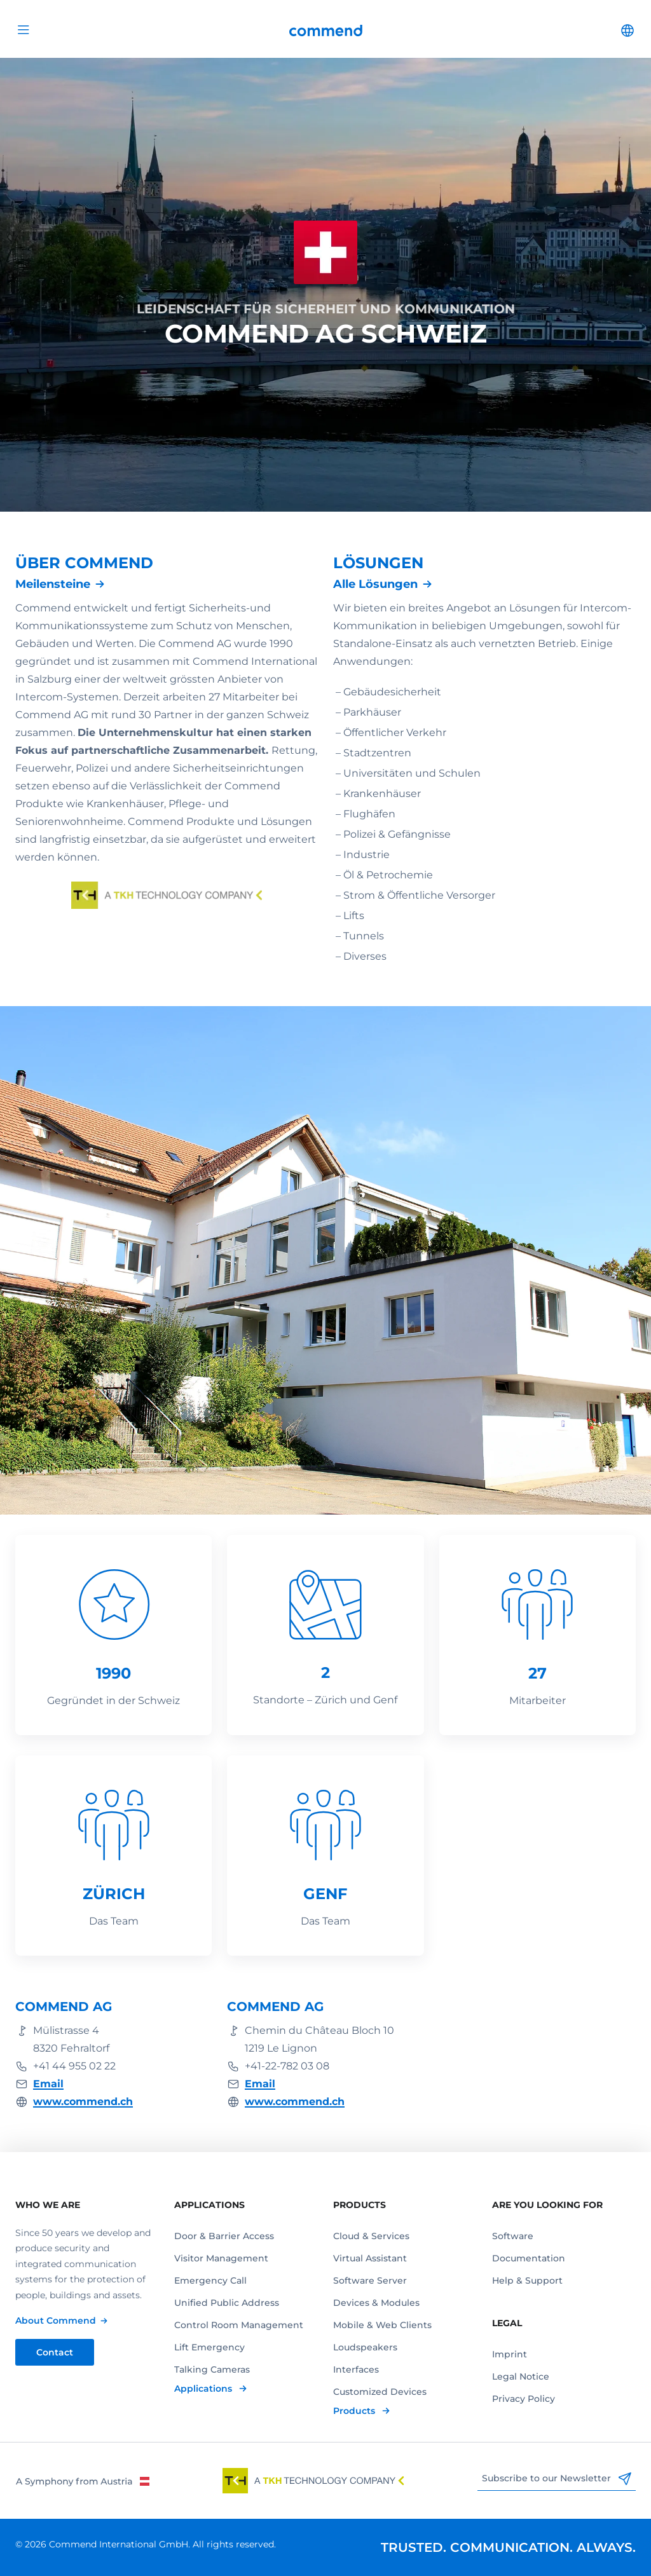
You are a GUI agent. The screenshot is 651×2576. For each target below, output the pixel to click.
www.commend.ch (83, 2102)
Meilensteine (52, 584)
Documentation (528, 2258)
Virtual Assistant (370, 2258)
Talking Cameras (212, 2369)
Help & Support (527, 2280)
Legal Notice (520, 2376)
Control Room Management (238, 2325)
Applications (204, 2388)
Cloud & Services (371, 2236)
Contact (54, 2352)
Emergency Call (210, 2280)
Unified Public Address (226, 2302)
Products (355, 2410)
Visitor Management (221, 2258)
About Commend (55, 2320)
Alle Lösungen (375, 584)
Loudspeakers (365, 2347)
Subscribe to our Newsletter (556, 2478)
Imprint (509, 2354)
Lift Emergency (209, 2347)
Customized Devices (380, 2391)
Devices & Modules (376, 2302)
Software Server (370, 2280)
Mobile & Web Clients (382, 2325)
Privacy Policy (523, 2398)
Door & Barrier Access (224, 2236)
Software (512, 2236)
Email (48, 2084)
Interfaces (356, 2369)
